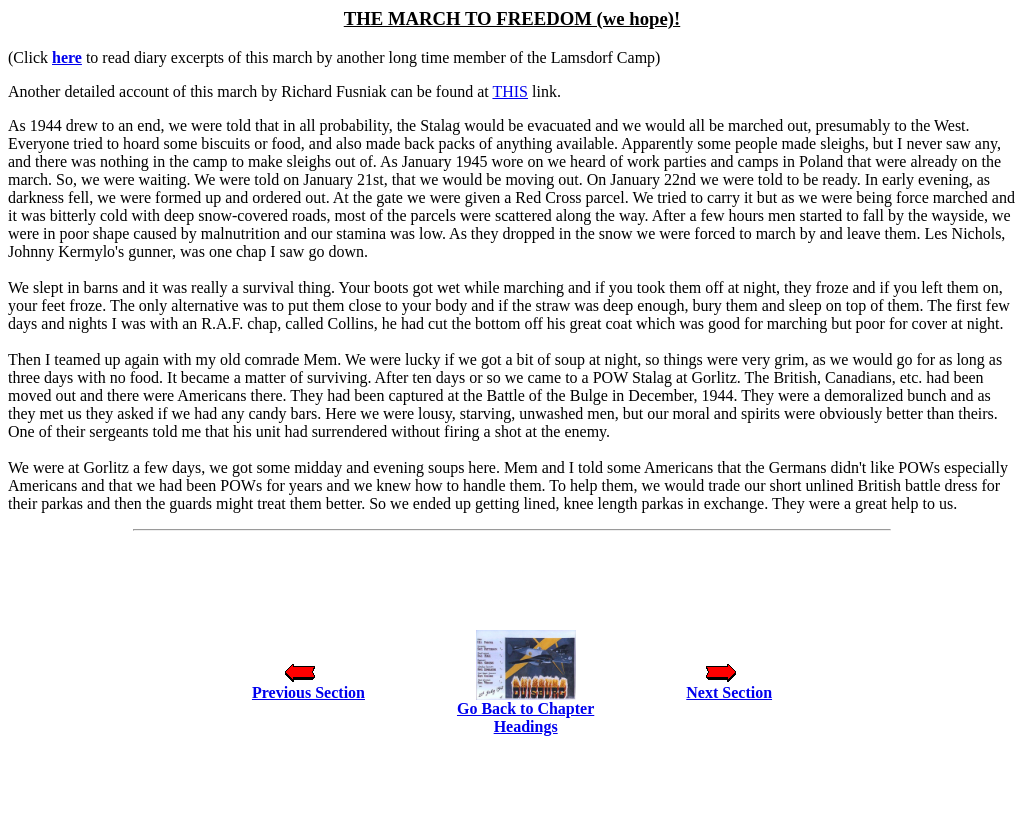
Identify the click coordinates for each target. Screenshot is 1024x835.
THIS (510, 91)
